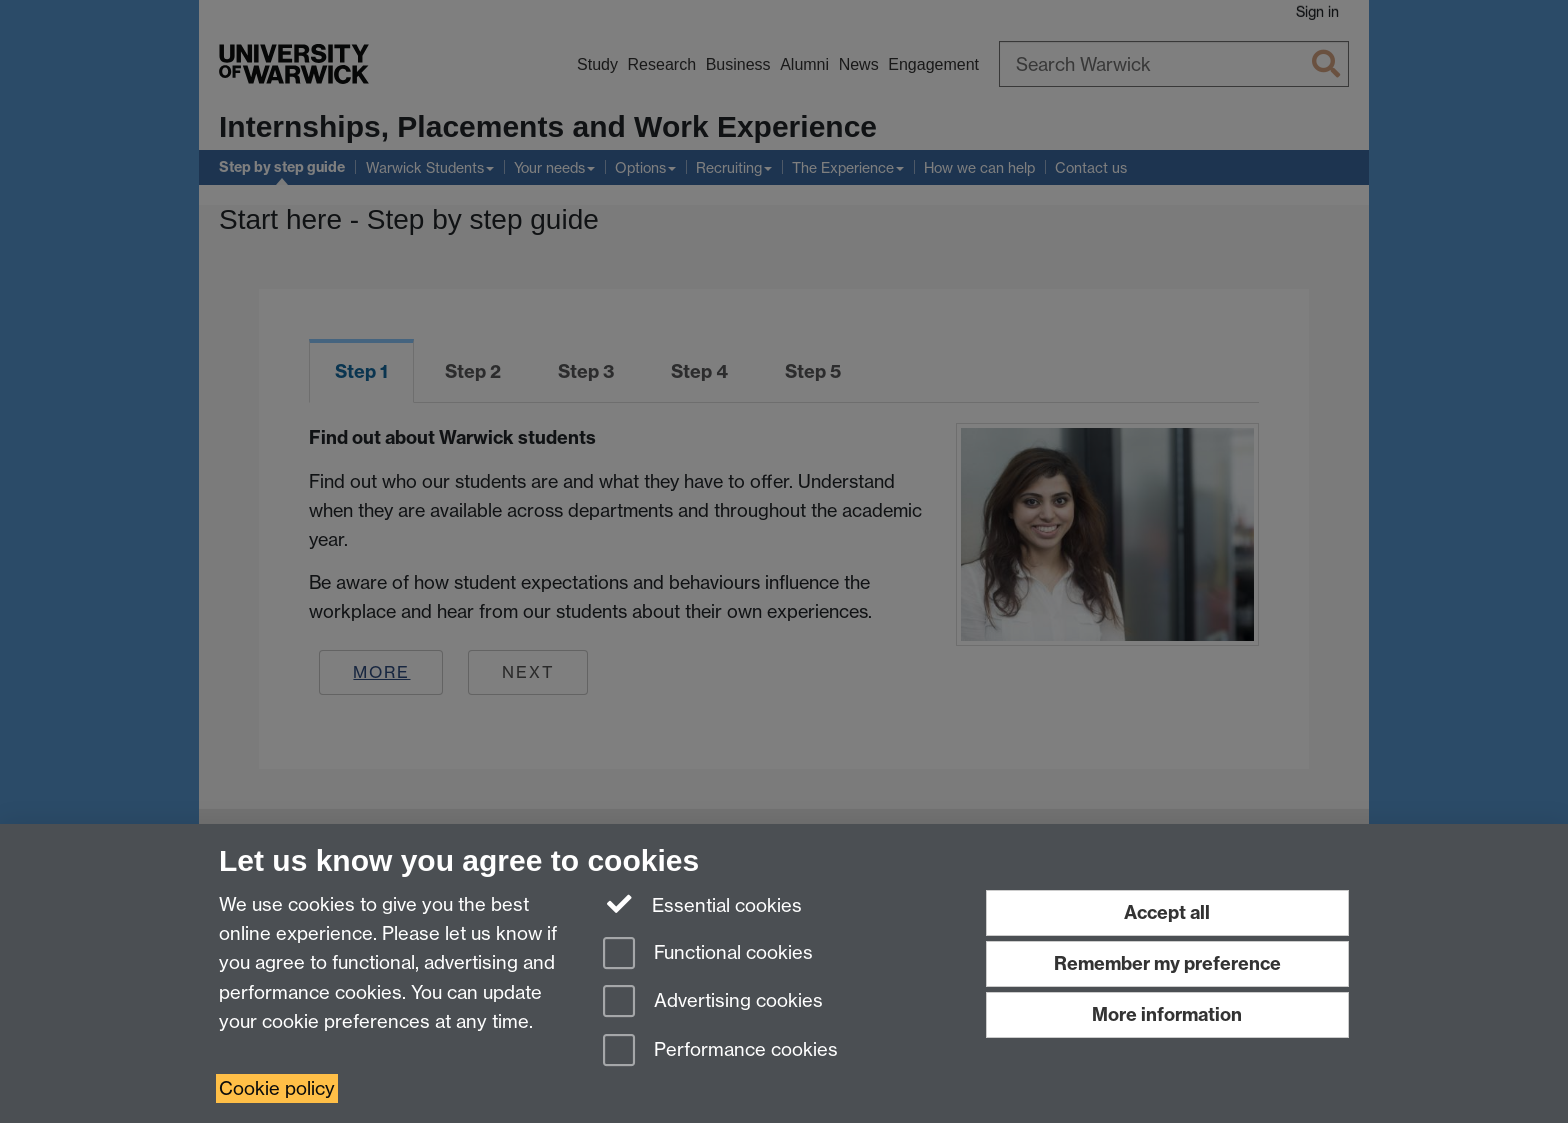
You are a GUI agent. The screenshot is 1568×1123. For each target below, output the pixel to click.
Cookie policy (277, 1088)
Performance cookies (720, 1051)
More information (1167, 1014)
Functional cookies (708, 954)
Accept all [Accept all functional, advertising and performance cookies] (1167, 912)
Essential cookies (703, 905)
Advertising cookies (713, 1002)
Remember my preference (1167, 963)
